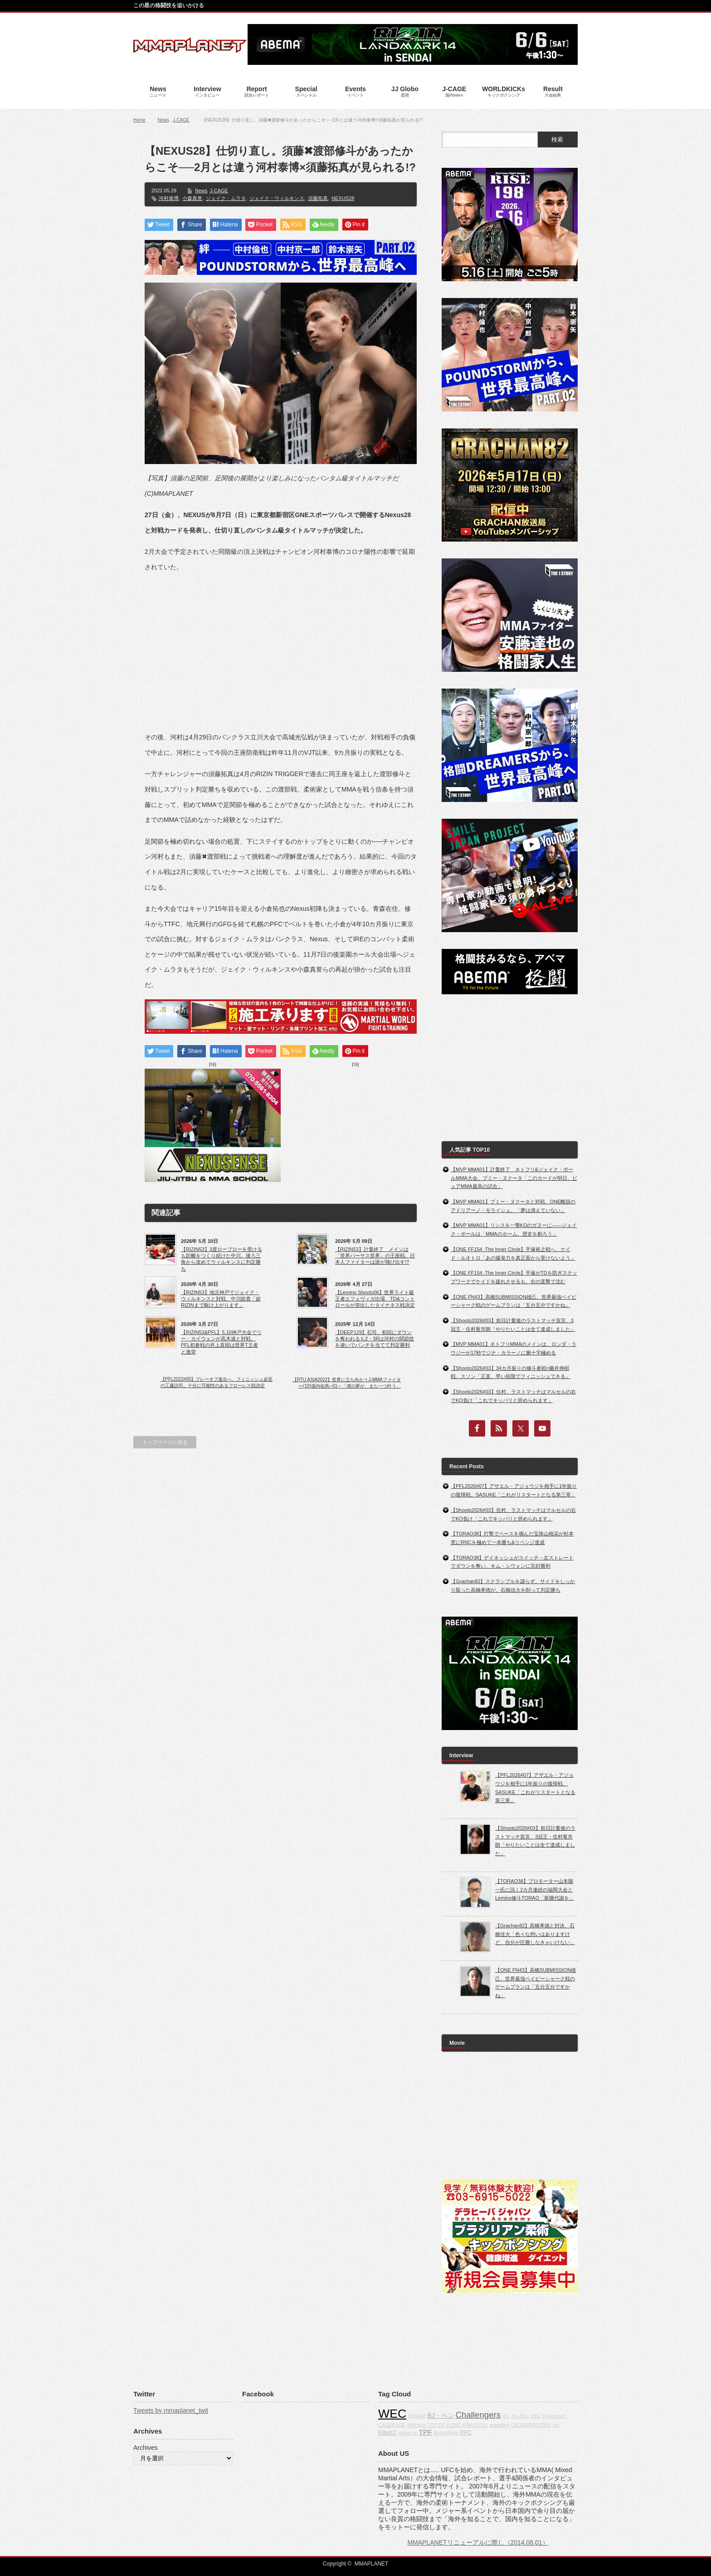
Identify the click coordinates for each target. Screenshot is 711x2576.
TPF (425, 2432)
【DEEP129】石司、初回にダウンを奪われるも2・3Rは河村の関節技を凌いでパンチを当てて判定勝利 (374, 1339)
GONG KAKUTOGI (467, 2425)
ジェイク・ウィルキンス (276, 198)
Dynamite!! (553, 2416)
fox (556, 2425)
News (163, 119)
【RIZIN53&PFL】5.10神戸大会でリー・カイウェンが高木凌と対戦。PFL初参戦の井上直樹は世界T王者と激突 (221, 1342)
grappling (499, 2425)
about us (408, 2432)
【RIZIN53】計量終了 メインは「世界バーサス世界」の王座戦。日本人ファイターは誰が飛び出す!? (375, 1255)
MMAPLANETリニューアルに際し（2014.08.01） (477, 2542)
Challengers (478, 2415)
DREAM (416, 2416)
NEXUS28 (342, 198)
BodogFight (446, 2432)
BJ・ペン (440, 2415)
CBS (536, 2416)
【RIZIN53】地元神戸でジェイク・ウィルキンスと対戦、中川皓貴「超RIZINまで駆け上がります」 (221, 1299)
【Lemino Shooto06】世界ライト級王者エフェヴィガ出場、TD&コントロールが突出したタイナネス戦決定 (375, 1299)
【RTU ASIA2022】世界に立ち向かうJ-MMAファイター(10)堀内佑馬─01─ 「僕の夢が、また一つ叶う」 (346, 1382)
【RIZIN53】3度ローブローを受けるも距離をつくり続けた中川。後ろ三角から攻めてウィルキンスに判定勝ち (221, 1258)
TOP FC (436, 2425)
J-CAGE (181, 119)
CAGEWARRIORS (531, 2425)
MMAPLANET (372, 2564)
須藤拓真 (318, 198)
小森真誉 (192, 198)
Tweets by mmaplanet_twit (170, 2410)
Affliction (416, 2425)
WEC (392, 2413)
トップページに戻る (164, 1442)
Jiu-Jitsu (520, 2416)
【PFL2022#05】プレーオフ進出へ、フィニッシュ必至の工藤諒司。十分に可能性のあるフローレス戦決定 (217, 1382)
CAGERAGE (391, 2425)
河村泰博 (169, 198)
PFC (466, 2432)
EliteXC (387, 2432)
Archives (145, 2447)
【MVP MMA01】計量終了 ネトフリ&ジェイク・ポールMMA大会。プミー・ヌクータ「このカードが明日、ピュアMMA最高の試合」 (514, 1178)
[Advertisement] (281, 645)
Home (139, 119)
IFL (505, 2416)
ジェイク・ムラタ (226, 198)
